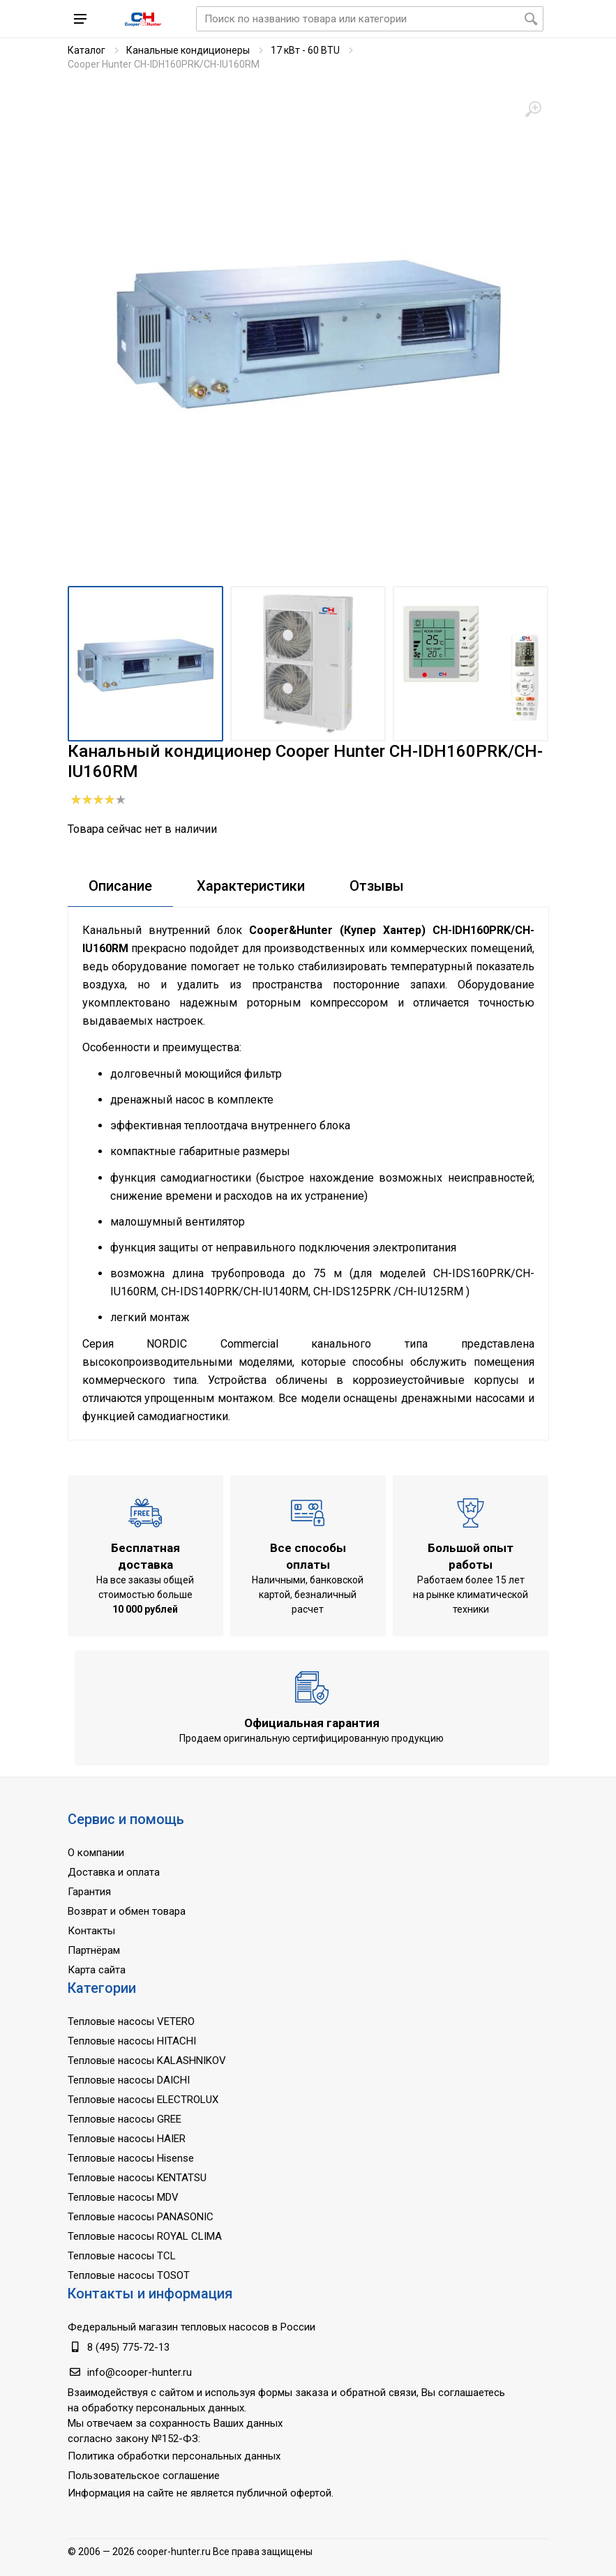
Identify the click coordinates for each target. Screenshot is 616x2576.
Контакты (91, 1931)
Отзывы (377, 886)
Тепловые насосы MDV (123, 2197)
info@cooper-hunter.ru (139, 2372)
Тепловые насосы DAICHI (129, 2080)
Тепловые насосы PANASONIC (140, 2216)
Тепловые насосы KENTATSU (137, 2177)
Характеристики (251, 886)
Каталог (86, 50)
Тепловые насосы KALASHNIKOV (147, 2060)
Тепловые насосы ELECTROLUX (143, 2099)
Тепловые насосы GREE (124, 2119)
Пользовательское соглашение (144, 2475)
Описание (120, 886)
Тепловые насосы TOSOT (129, 2275)
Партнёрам (94, 1950)
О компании (96, 1852)
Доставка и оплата (114, 1872)
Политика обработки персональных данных (174, 2456)
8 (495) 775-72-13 (128, 2347)
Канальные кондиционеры (188, 50)
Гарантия (89, 1891)
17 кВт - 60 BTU (305, 50)
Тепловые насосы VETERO (131, 2021)
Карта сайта (97, 1970)
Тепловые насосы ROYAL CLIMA (145, 2236)
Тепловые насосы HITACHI (132, 2041)
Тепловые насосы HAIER (127, 2138)
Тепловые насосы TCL (122, 2256)
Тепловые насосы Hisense (131, 2158)
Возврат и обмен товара (127, 1911)
